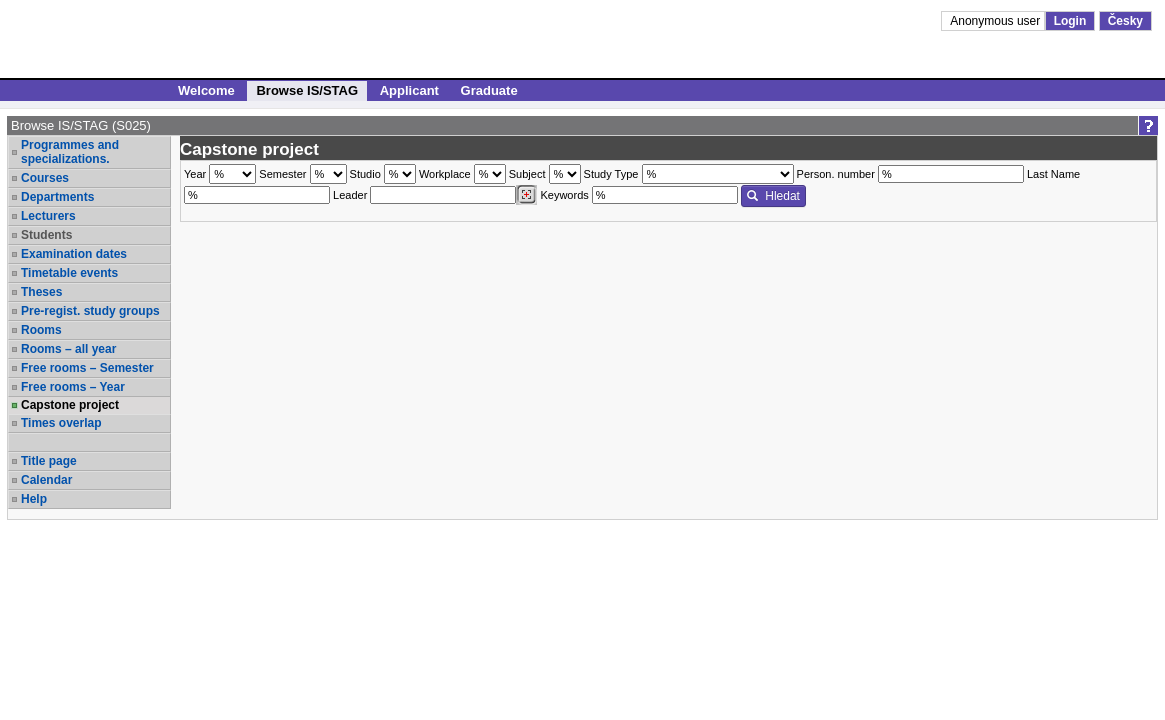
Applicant (409, 90)
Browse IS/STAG (307, 90)
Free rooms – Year (73, 387)
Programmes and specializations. (70, 152)
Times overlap (61, 423)
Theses (41, 292)
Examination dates (74, 254)
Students (46, 235)
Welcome (206, 90)
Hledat (773, 196)
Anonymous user (996, 21)
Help (34, 499)
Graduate (489, 90)
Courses (45, 178)
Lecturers (48, 216)
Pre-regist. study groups (90, 311)
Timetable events (69, 273)
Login (1070, 21)
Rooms (41, 330)
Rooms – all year (68, 349)
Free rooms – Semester (87, 368)
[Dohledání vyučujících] (526, 195)
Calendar (46, 480)
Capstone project (70, 405)
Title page (49, 461)
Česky (1125, 21)
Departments (57, 197)
